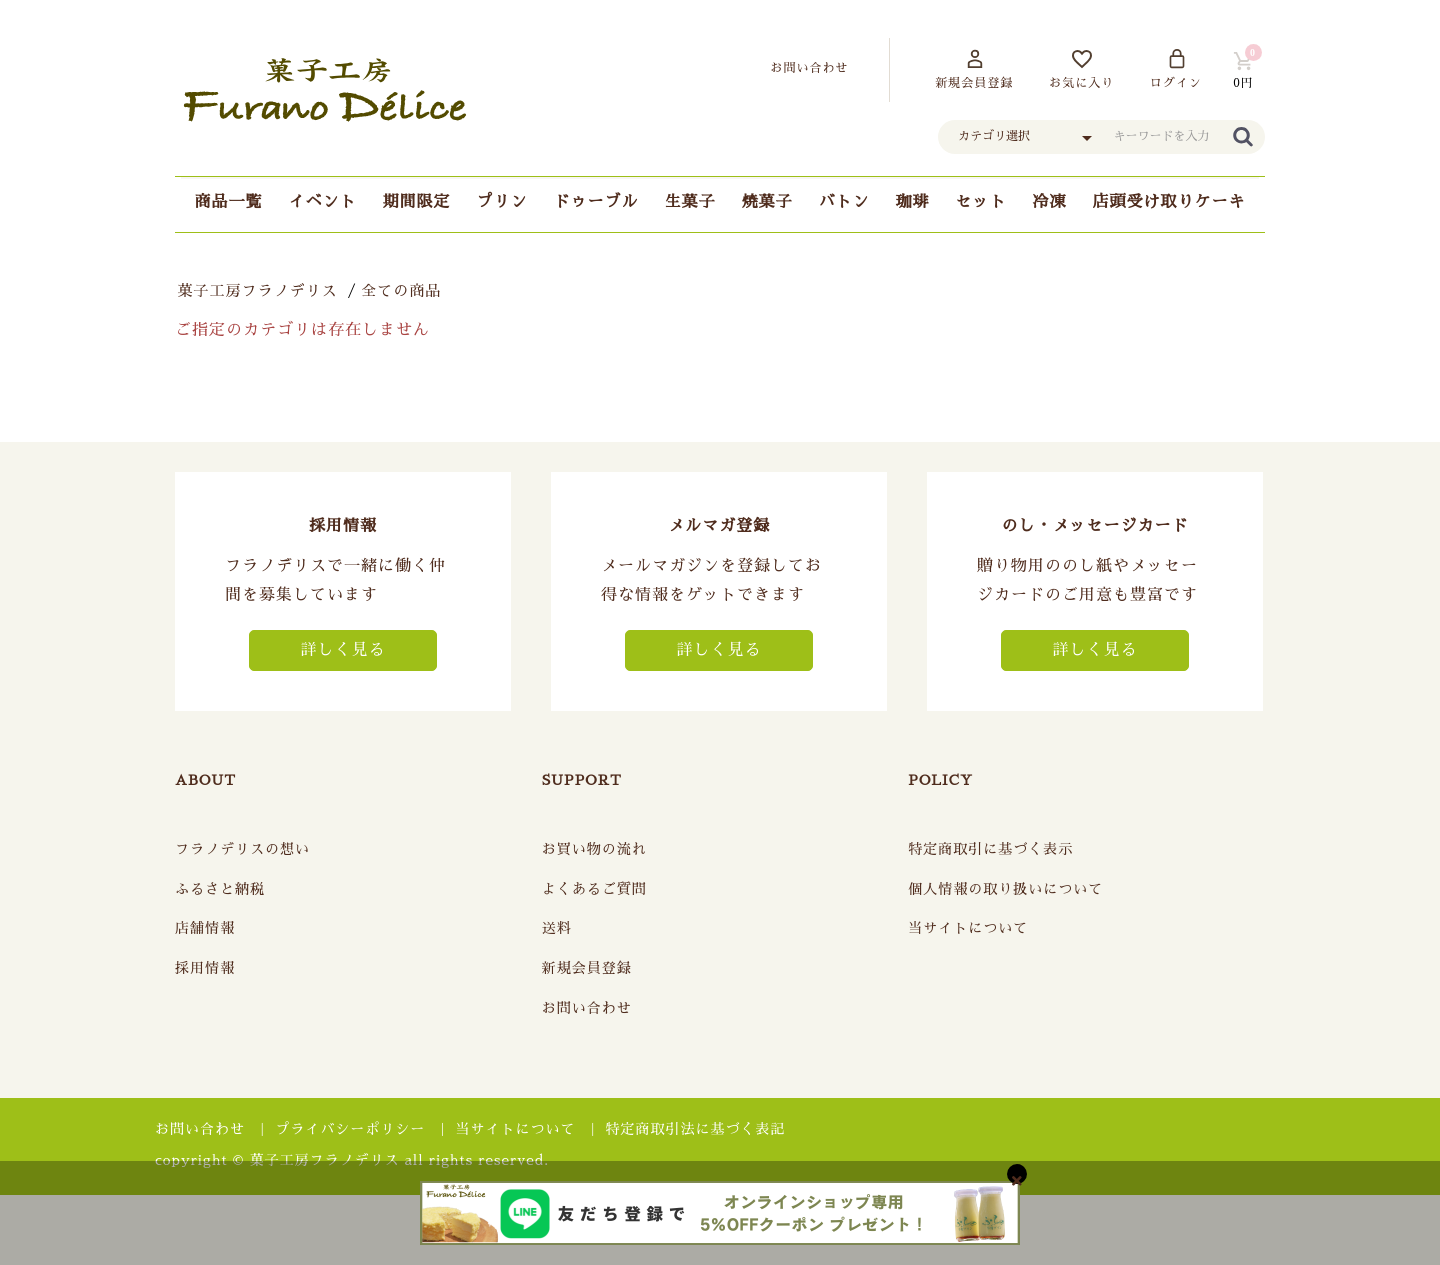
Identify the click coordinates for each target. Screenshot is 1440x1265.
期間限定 (416, 202)
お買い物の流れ (594, 849)
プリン (501, 202)
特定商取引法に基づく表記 (696, 1129)
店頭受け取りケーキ (1169, 202)
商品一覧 (228, 202)
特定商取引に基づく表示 (990, 849)
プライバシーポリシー (350, 1129)
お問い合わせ (587, 1008)
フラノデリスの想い (242, 849)
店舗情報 (205, 928)
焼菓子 (767, 202)
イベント (322, 202)
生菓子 (689, 202)
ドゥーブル (595, 202)
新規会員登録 (587, 968)
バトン (844, 202)
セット (981, 202)
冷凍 (1050, 202)
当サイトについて (968, 928)
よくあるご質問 (594, 889)
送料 (557, 928)
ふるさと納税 (220, 889)
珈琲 (913, 202)
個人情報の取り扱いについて (1005, 889)
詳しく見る (342, 650)
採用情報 (205, 968)
